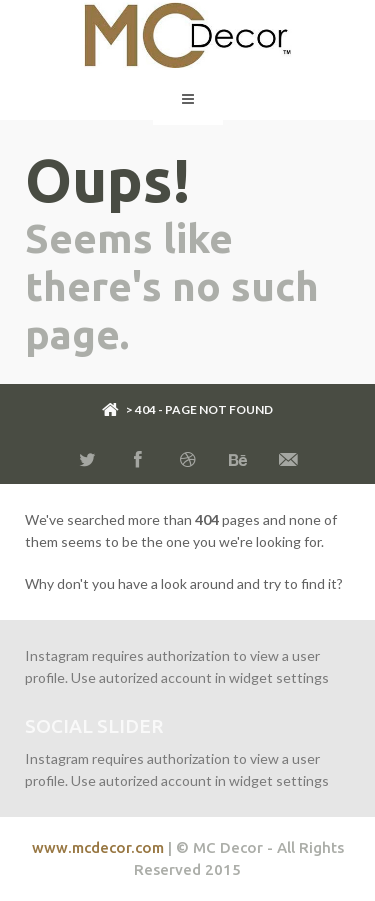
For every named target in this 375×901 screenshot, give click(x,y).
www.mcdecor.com (98, 847)
